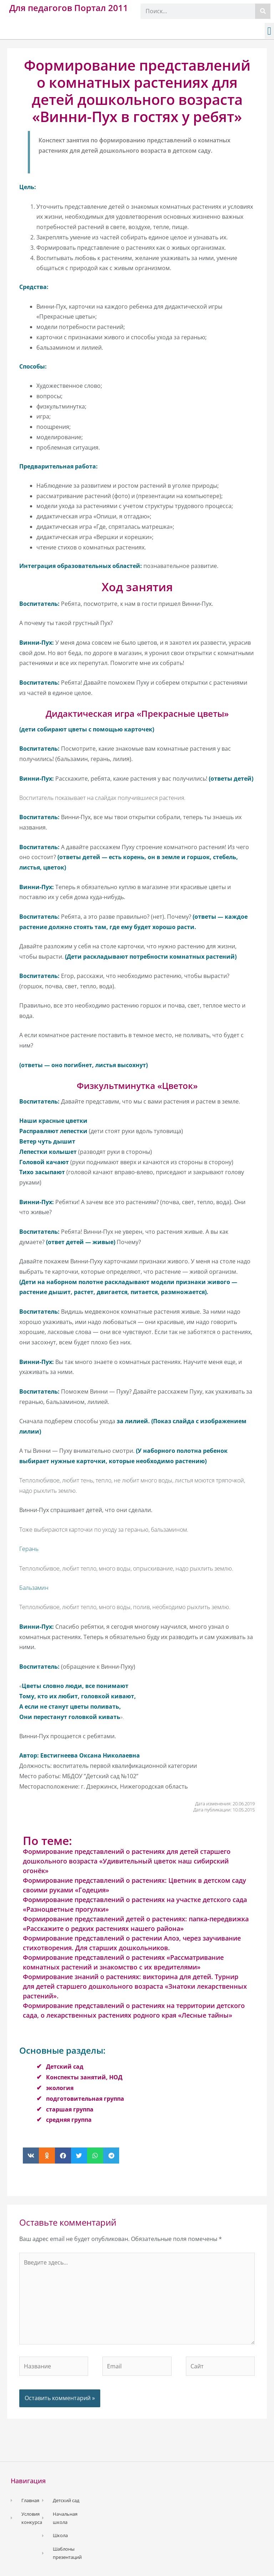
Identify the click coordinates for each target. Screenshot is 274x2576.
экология (59, 2088)
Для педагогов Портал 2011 (68, 8)
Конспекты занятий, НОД (84, 2077)
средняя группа (69, 2120)
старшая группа (69, 2109)
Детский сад (64, 2066)
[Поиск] (262, 11)
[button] (269, 31)
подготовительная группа (85, 2099)
